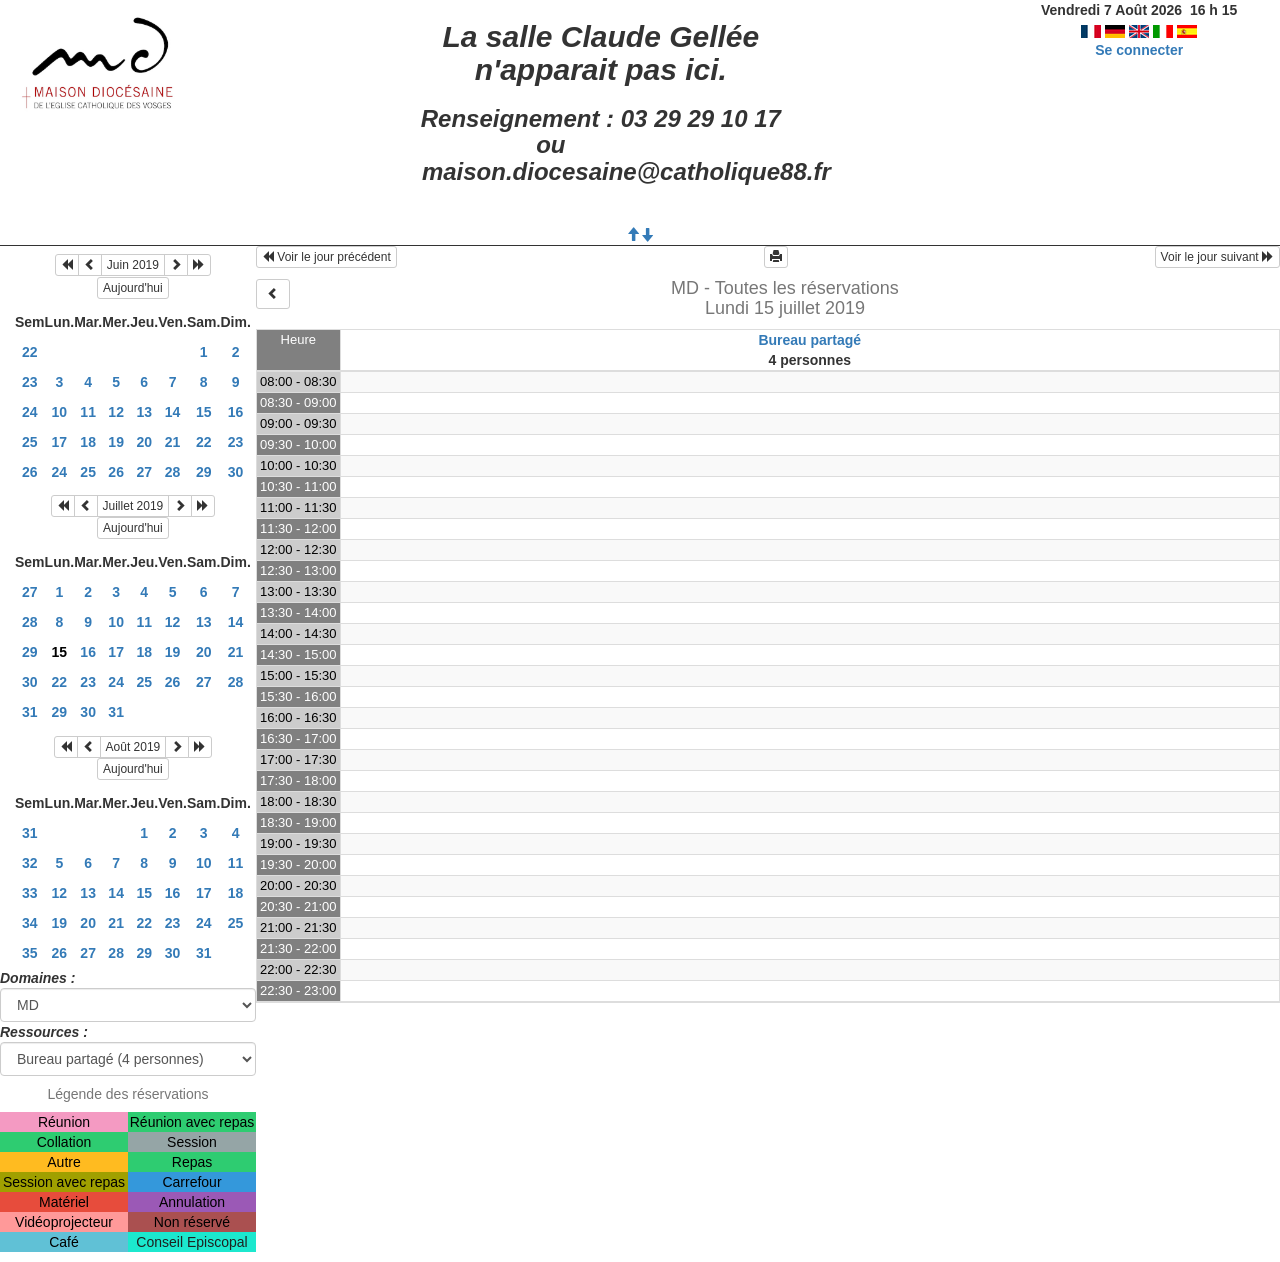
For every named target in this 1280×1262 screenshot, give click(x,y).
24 (30, 412)
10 (60, 412)
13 (144, 412)
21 (173, 442)
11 (88, 412)
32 (30, 863)
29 (204, 472)
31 (30, 712)
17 (60, 442)
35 (30, 953)
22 (30, 352)
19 (116, 442)
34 (30, 923)
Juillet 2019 (133, 506)
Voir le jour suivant (1217, 257)
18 (88, 442)
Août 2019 (133, 747)
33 (30, 893)
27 (144, 472)
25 (30, 442)
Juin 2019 (133, 265)
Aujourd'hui (133, 288)
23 (30, 382)
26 (30, 472)
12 (116, 412)
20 (144, 442)
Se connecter (1139, 50)
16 (236, 412)
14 (173, 412)
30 (236, 472)
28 (173, 472)
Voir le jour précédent (326, 257)
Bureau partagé (809, 340)
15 (204, 412)
